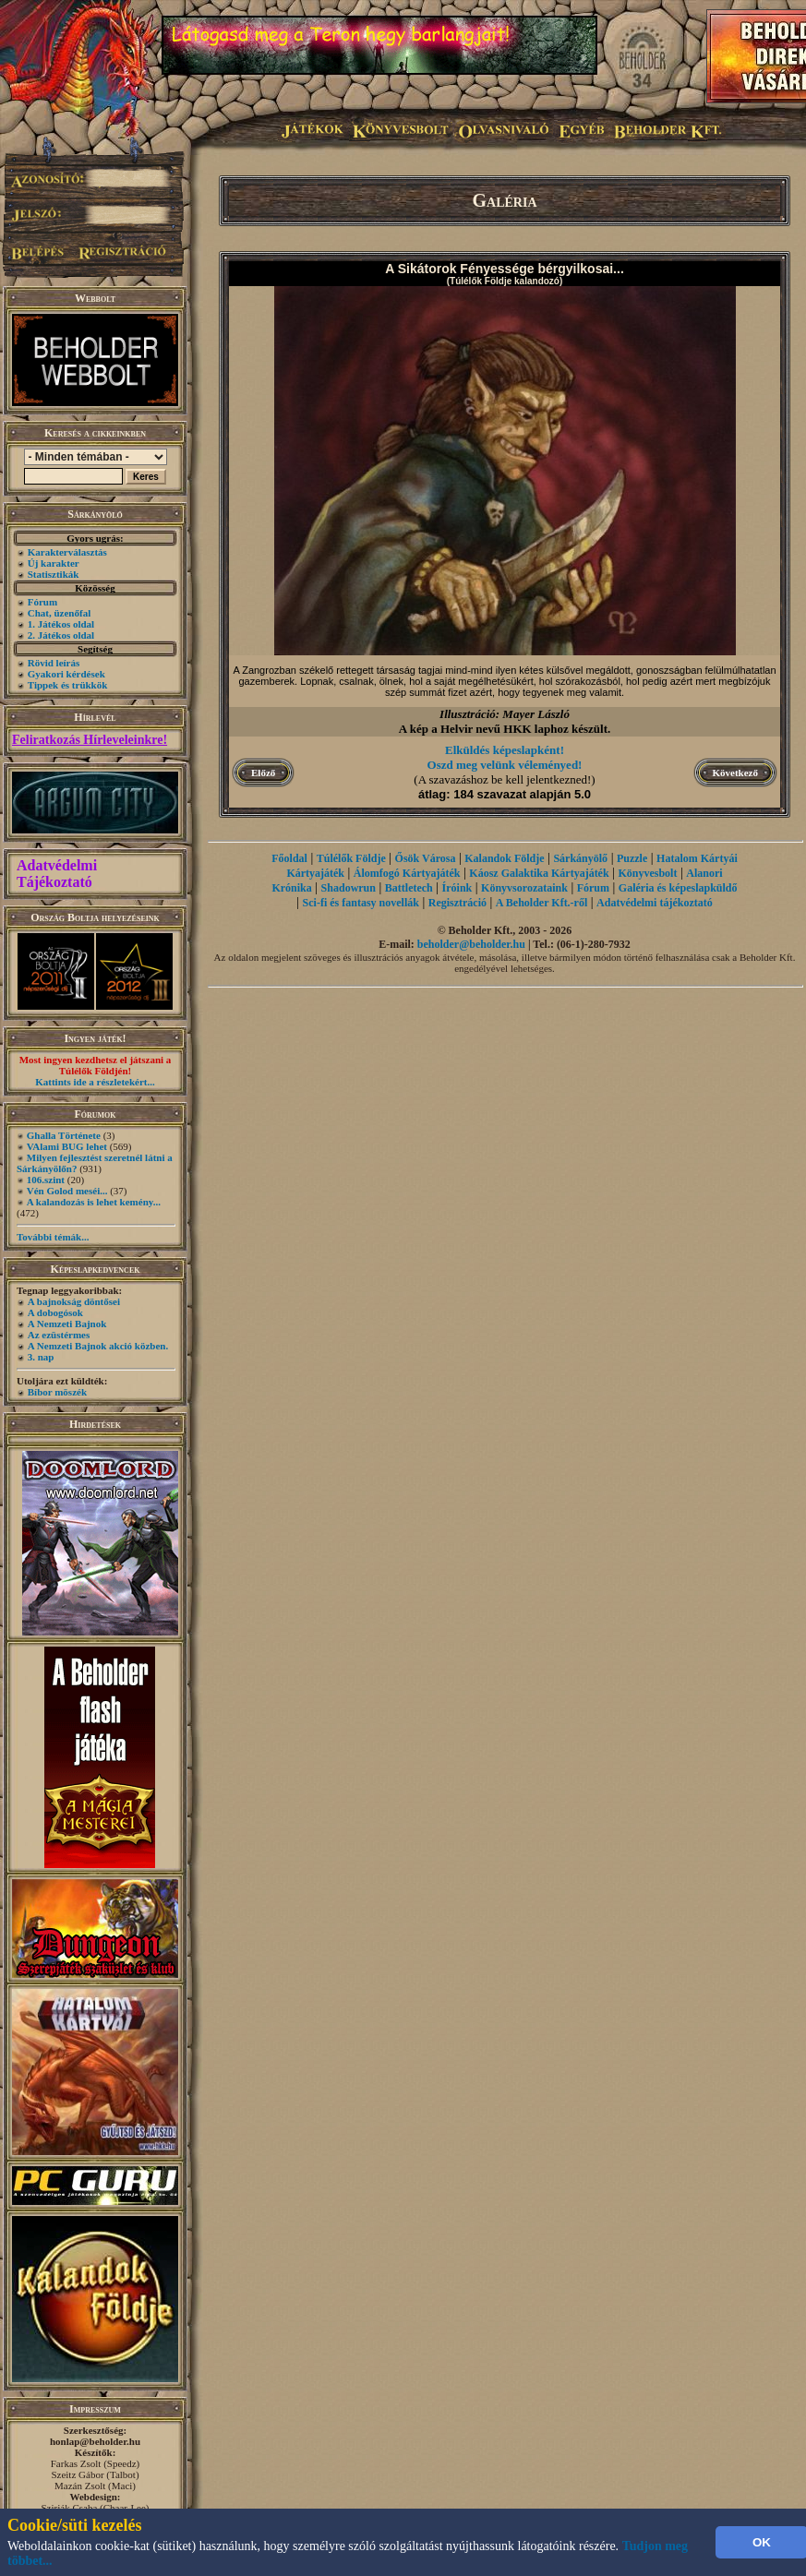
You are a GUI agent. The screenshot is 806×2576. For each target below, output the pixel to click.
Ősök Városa (425, 858)
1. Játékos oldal (61, 623)
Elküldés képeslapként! (504, 750)
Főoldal (289, 858)
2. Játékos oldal (61, 635)
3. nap (41, 1356)
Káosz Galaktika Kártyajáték (538, 873)
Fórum (42, 601)
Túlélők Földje (351, 858)
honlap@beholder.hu (95, 2441)
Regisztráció (457, 902)
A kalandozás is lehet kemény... (94, 1201)
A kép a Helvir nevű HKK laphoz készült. (504, 729)
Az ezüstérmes (59, 1334)
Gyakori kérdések (66, 673)
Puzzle (632, 858)
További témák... (53, 1236)
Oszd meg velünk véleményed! (505, 765)
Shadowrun (348, 887)
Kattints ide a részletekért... (95, 1081)
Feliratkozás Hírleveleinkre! (89, 740)
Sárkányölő (580, 858)
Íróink (457, 887)
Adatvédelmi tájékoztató (654, 902)
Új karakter (53, 563)
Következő (735, 772)
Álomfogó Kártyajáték (407, 873)
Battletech (409, 887)
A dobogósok (55, 1312)
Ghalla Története (64, 1135)
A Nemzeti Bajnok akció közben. (98, 1345)
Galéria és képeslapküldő (678, 887)
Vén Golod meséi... (67, 1190)
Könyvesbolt (647, 873)
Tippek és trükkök (68, 684)
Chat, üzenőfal (59, 612)
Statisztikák (53, 574)
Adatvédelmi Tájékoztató (57, 873)
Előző (263, 772)
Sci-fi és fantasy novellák (361, 902)
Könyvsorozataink (524, 887)
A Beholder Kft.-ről (541, 902)
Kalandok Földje (504, 858)
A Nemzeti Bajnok (67, 1323)
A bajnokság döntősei (74, 1301)
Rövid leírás (54, 662)
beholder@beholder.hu (471, 944)
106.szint (46, 1179)
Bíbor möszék (57, 1391)
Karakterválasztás (67, 551)
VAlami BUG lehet (67, 1146)
